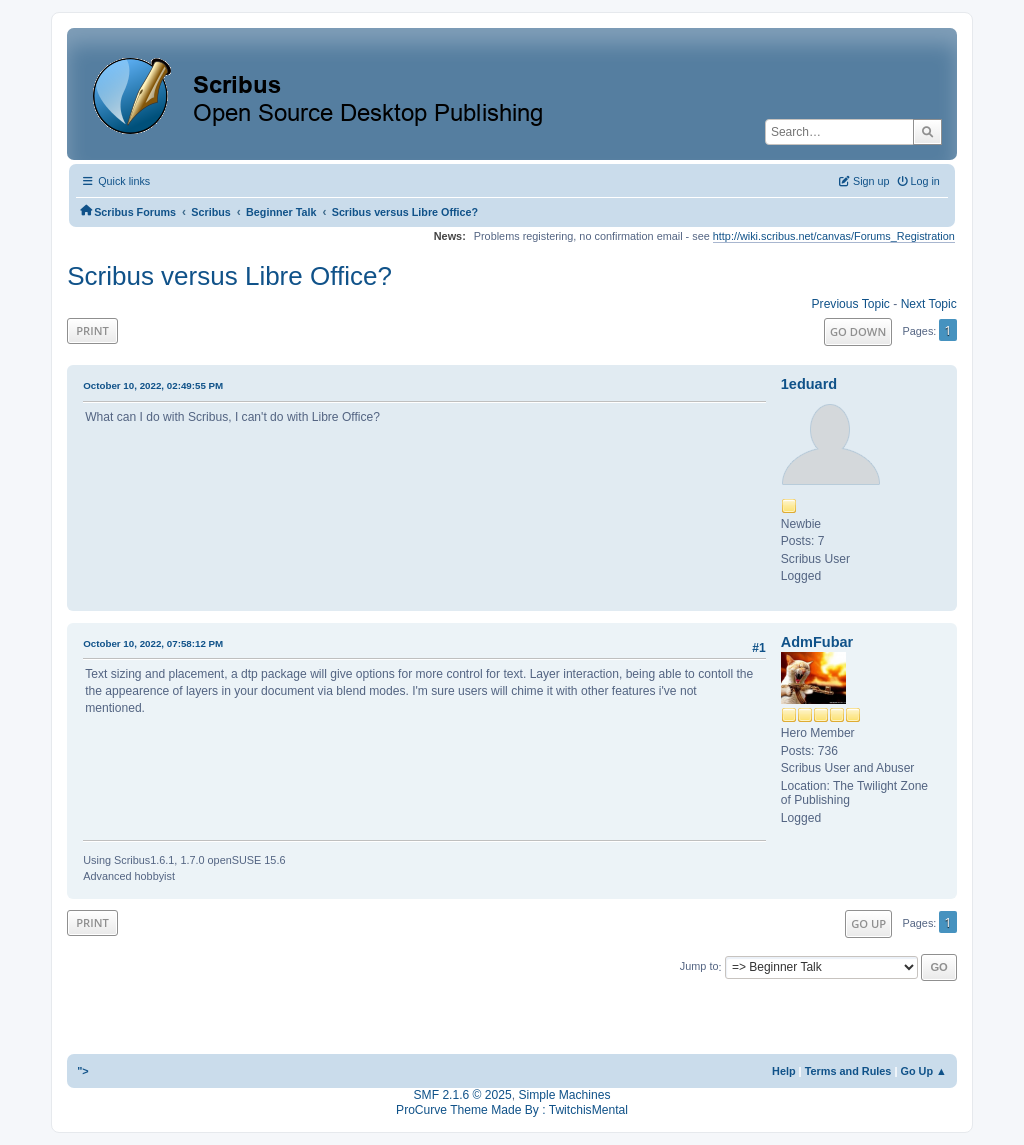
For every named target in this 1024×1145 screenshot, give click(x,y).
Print (92, 330)
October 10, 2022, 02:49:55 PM (153, 385)
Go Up (868, 923)
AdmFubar (817, 642)
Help (784, 1071)
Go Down (858, 331)
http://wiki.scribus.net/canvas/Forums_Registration (834, 236)
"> (83, 1071)
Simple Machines (564, 1095)
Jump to (699, 967)
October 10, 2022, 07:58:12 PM (153, 643)
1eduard (809, 384)
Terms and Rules (848, 1071)
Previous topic (851, 304)
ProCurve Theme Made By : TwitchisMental (512, 1110)
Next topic (929, 304)
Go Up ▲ (923, 1071)
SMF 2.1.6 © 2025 (463, 1095)
